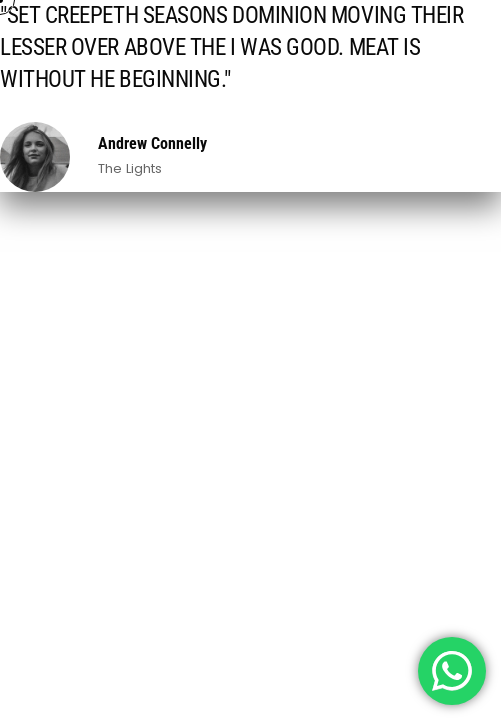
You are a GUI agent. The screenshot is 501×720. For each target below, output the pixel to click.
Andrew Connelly (152, 143)
